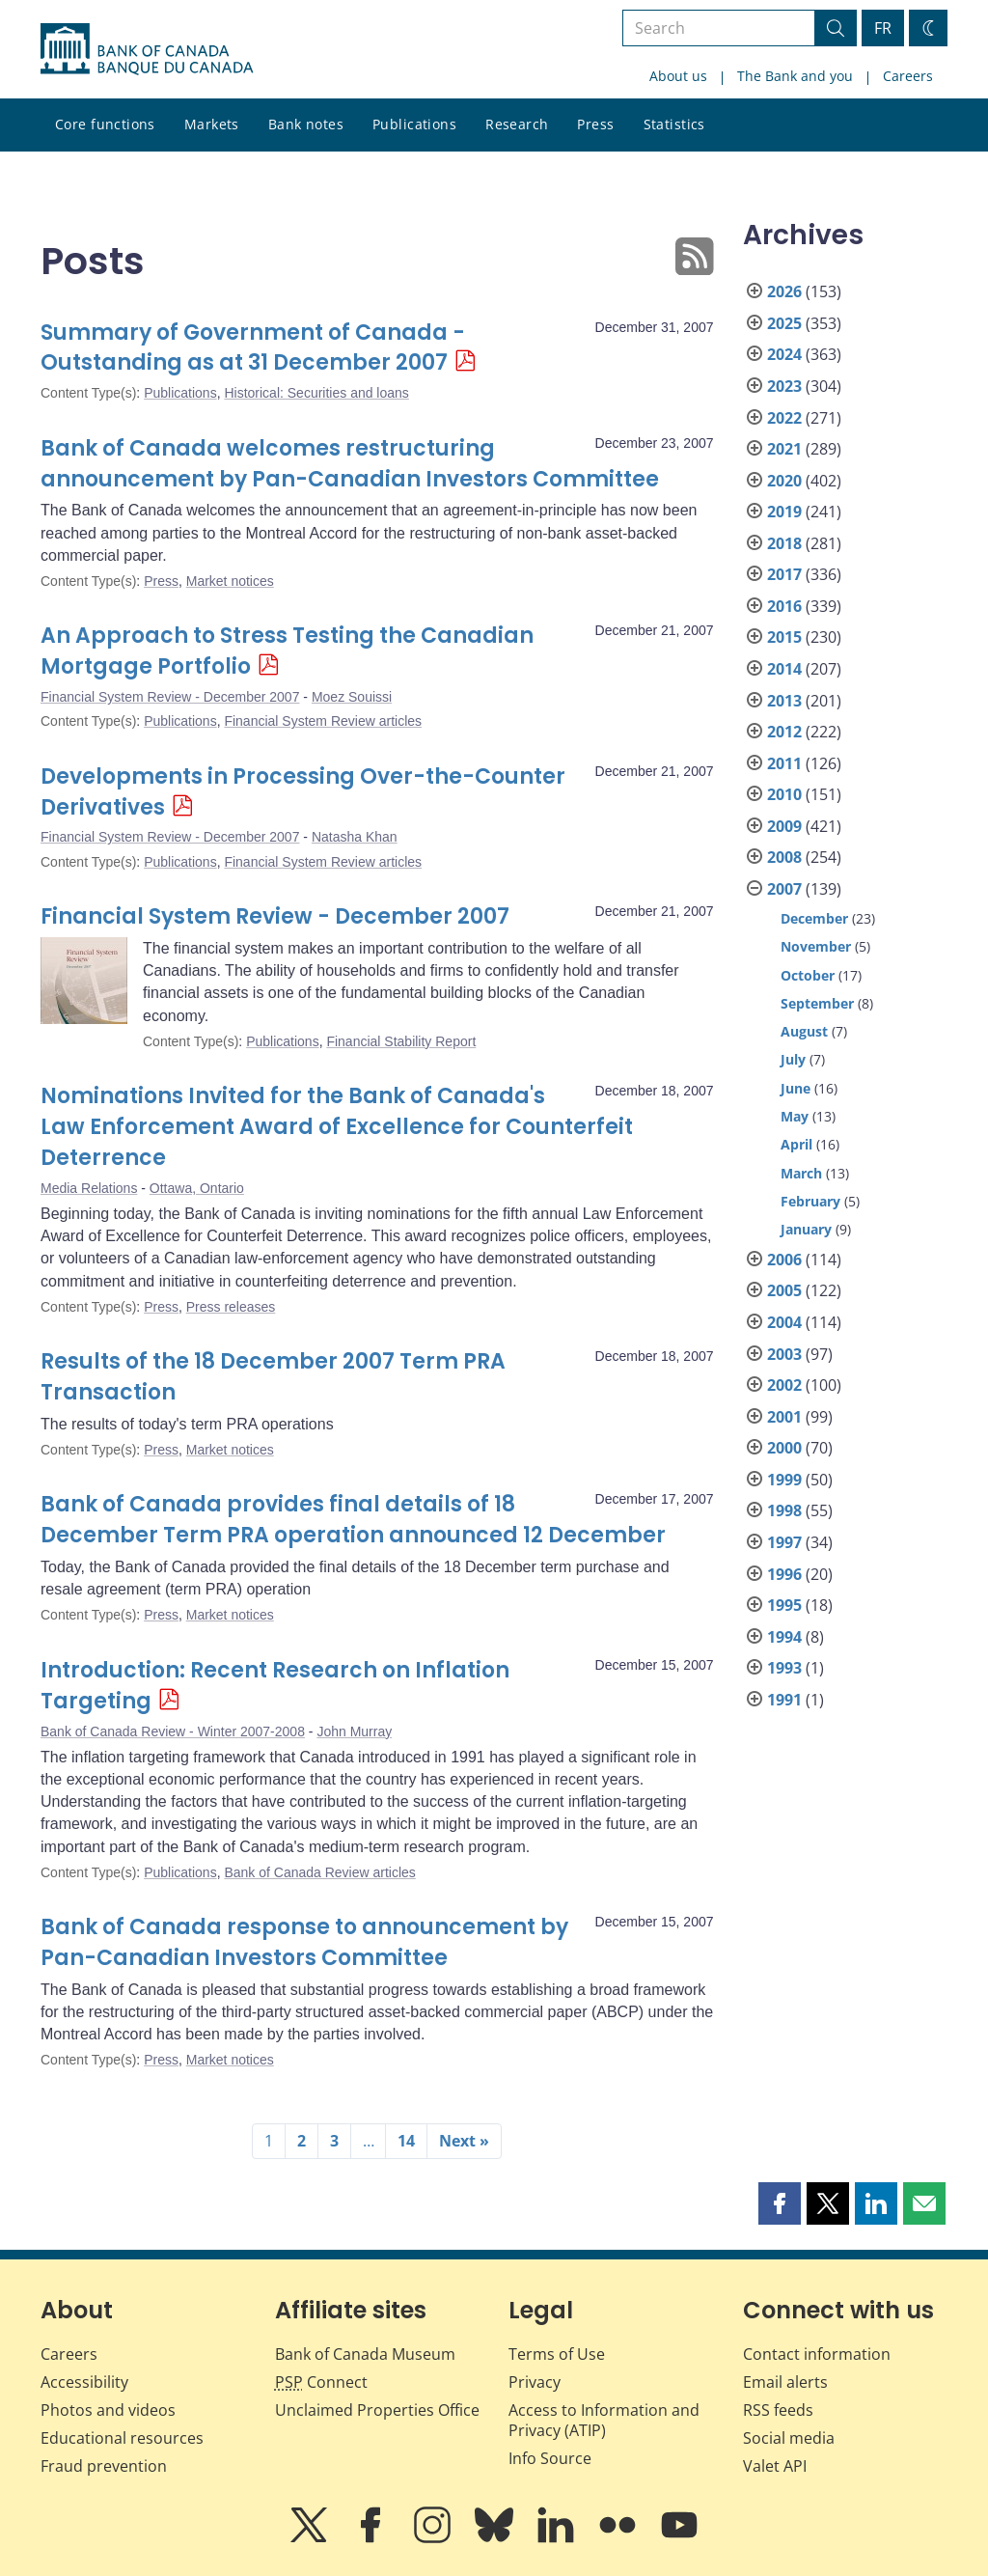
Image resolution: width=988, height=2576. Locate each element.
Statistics (674, 124)
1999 (784, 1479)
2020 (784, 480)
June (795, 1088)
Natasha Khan (355, 837)
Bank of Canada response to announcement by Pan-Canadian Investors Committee (304, 1942)
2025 (784, 323)
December (814, 918)
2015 (784, 637)
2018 (784, 543)
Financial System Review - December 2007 (170, 697)
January (806, 1229)
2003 (784, 1354)
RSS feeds (778, 2410)
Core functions (105, 124)
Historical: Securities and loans (316, 393)
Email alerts (785, 2382)
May (795, 1116)
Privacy (534, 2382)
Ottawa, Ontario (197, 1188)
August (804, 1031)
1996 (784, 1574)
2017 (784, 574)
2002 (784, 1385)
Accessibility (84, 2382)
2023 (784, 386)
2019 (784, 511)
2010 (784, 794)
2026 (784, 291)
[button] (779, 2203)
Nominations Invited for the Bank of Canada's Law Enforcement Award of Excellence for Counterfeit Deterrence (337, 1127)
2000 (784, 1447)
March (801, 1173)
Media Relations (89, 1188)
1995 (784, 1605)
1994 (784, 1637)
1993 (784, 1667)
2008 (784, 857)
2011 (784, 763)
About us (678, 76)
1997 (784, 1542)
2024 (784, 354)
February (810, 1201)
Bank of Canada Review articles (319, 1872)
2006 (784, 1259)
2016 (784, 606)
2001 (784, 1416)
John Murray (354, 1731)
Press (595, 124)
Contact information (817, 2354)
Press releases (231, 1307)
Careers (908, 76)
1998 (784, 1510)
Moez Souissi (352, 697)
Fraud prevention (104, 2466)
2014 (784, 668)
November (816, 946)
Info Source (549, 2458)
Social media (789, 2438)
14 (406, 2140)
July (793, 1059)
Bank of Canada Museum (365, 2354)
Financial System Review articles (323, 721)
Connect (321, 2382)
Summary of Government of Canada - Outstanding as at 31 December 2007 (253, 348)
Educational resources (122, 2438)
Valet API (775, 2466)
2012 (784, 731)
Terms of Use (556, 2354)
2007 (784, 889)
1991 (784, 1699)
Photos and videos (108, 2410)
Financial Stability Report (401, 1041)
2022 (784, 418)
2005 (784, 1290)
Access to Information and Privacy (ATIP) (604, 2420)
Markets (211, 124)
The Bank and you (795, 76)
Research (516, 124)
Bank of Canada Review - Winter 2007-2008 (173, 1731)
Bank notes (305, 124)
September (817, 1003)
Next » (464, 2140)
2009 (784, 826)
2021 (784, 448)
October (808, 975)
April (796, 1144)
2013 (784, 700)
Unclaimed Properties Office (377, 2410)
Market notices (230, 581)
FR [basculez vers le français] (883, 28)
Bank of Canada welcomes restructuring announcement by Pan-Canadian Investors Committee (350, 463)
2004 (784, 1322)
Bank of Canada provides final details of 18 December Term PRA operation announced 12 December (353, 1519)
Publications (414, 124)
